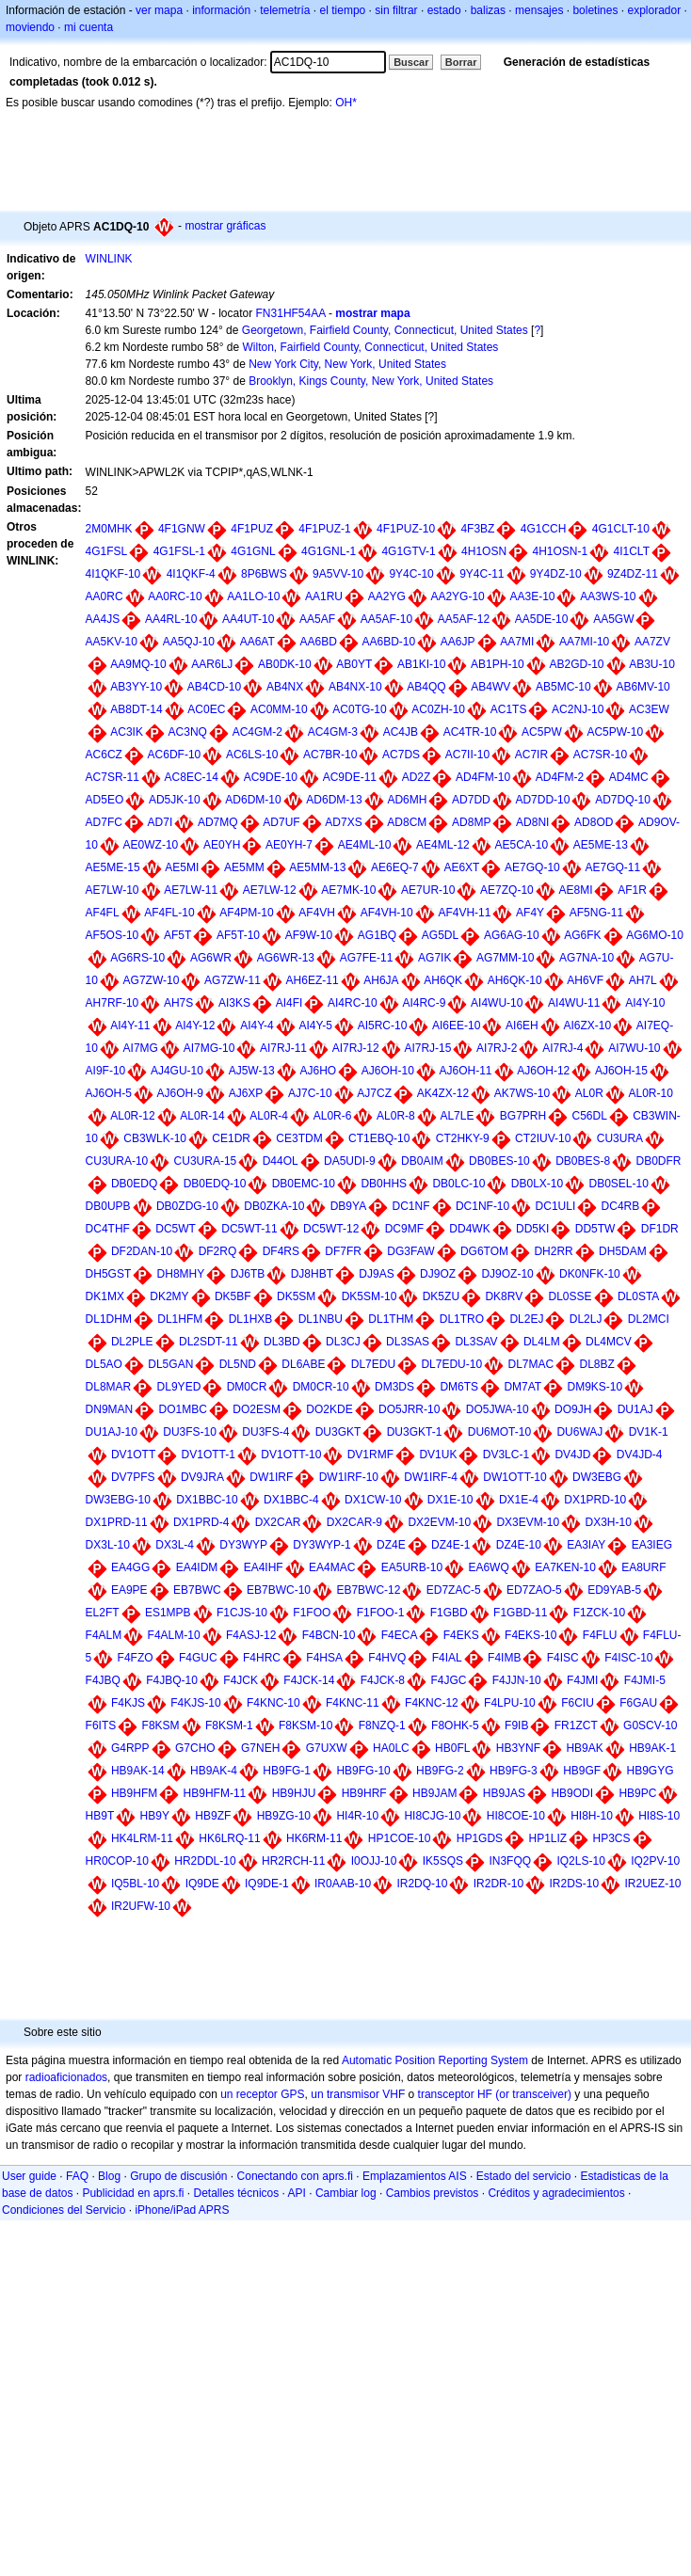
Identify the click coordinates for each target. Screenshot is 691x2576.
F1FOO (311, 1612)
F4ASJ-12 (251, 1635)
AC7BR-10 (330, 754)
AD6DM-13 (334, 799)
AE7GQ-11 (612, 867)
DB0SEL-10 (619, 1183)
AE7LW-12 (270, 890)
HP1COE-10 (399, 1838)
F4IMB (504, 1657)
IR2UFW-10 (140, 1906)
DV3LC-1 (506, 1454)
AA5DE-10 (542, 619)
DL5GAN (170, 1364)
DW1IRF (271, 1477)
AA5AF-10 (386, 619)
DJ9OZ (438, 1273)
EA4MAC (332, 1567)
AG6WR (211, 957)
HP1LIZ (547, 1838)
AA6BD (317, 641)
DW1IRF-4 (431, 1477)
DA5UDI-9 (350, 1161)
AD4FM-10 (483, 777)
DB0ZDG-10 (187, 1206)
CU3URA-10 (117, 1161)
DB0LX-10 (537, 1183)
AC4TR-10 (470, 732)
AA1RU (324, 596)
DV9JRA (202, 1477)
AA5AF (317, 619)
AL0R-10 (650, 1093)
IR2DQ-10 (421, 1883)
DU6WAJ (579, 1432)
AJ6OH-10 (388, 1070)
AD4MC (629, 777)
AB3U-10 (652, 664)
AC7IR (531, 754)
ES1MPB (168, 1612)
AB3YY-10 (136, 686)
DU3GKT (338, 1432)
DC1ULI (556, 1206)
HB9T (100, 1815)
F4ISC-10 (628, 1657)
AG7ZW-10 (151, 980)
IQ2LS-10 (580, 1861)
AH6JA (380, 980)
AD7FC (104, 822)
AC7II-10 (467, 754)
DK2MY (169, 1296)
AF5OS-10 (112, 935)
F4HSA (324, 1657)
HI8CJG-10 (432, 1815)
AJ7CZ (374, 1093)
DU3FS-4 (265, 1432)
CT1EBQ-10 (379, 1138)
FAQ (77, 2176)
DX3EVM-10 (527, 1522)
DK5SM (296, 1296)
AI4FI (289, 1003)
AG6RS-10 (137, 957)
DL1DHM (109, 1319)
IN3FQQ (510, 1861)
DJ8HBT (312, 1273)
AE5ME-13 (600, 844)
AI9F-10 (106, 1070)
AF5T (177, 935)
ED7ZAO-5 (534, 1590)
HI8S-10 (659, 1815)
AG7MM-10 (505, 957)
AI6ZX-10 (587, 1025)
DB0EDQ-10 (215, 1183)
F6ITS (101, 1725)
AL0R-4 (268, 1115)
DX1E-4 (518, 1499)
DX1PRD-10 (595, 1499)
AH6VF (585, 980)
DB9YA (348, 1206)
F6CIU (577, 1702)
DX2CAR (278, 1522)
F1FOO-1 (381, 1612)
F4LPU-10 (510, 1702)
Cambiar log (346, 2193)
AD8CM (406, 822)
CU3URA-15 (205, 1161)
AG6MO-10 (654, 935)
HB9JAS (504, 1793)
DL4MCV (609, 1341)
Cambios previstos (432, 2193)
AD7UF (281, 822)
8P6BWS (264, 573)
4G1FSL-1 (179, 551)
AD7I (160, 822)
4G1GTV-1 (408, 551)
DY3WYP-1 (321, 1544)
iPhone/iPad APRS (182, 2210)
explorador (654, 10)
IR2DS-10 (574, 1883)
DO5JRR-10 (409, 1409)
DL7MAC (530, 1364)
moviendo (30, 27)
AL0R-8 (396, 1115)
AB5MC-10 (563, 686)
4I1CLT (632, 551)
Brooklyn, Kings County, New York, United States (371, 381)
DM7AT (522, 1386)
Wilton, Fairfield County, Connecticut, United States (370, 347)
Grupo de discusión (178, 2176)
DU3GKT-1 (414, 1432)
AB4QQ (426, 686)
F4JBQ (103, 1680)
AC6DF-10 (174, 754)
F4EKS (461, 1635)
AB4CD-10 (214, 686)
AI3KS (234, 1003)
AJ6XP (246, 1093)
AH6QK (443, 980)
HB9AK (584, 1748)
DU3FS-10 (190, 1432)
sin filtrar (396, 10)
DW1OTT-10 (514, 1477)
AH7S (178, 1003)
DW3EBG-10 (118, 1499)
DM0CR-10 (321, 1386)
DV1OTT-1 (208, 1454)
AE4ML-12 (443, 844)
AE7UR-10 (428, 890)
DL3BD (282, 1341)
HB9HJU (294, 1793)
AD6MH (406, 799)
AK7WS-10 (522, 1093)
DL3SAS (407, 1341)
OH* (346, 102)
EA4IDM (197, 1567)
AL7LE (457, 1115)
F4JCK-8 (383, 1680)
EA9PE (129, 1590)
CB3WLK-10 (154, 1138)
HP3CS (612, 1838)
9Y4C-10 (411, 573)
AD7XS (343, 822)
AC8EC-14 (191, 777)
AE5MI (182, 867)
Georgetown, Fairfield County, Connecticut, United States (385, 330)
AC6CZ (104, 754)
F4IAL (447, 1657)
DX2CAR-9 (354, 1522)
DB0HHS (384, 1183)
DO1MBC (183, 1409)
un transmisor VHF (358, 2094)
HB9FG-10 (363, 1770)
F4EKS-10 (530, 1635)
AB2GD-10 (576, 664)
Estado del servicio (523, 2176)
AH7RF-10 (112, 1003)
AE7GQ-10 (532, 867)
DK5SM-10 (369, 1296)
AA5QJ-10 (189, 641)
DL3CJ (343, 1341)
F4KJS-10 (195, 1702)
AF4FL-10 (169, 912)
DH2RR (553, 1251)
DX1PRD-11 (117, 1522)
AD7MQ (218, 822)
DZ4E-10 (518, 1544)
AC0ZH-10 (438, 709)
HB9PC (637, 1793)
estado (444, 10)
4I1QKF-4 (191, 573)
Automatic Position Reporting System (435, 2060)
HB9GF (582, 1770)
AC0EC (206, 709)
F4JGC (448, 1680)
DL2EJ (526, 1319)
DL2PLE (132, 1341)
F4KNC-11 (352, 1702)
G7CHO (195, 1748)
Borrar (461, 62)
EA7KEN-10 (565, 1567)
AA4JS (103, 619)
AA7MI (517, 641)
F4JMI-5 (645, 1680)
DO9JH (572, 1409)
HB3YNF (518, 1748)
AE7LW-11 (190, 890)
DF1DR (660, 1228)
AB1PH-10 (497, 664)
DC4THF (108, 1228)
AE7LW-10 (112, 890)
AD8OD (593, 822)
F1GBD (449, 1612)
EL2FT (103, 1612)
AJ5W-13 (252, 1070)
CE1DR (231, 1138)
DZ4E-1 (450, 1544)
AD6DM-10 (253, 799)
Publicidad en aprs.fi (133, 2193)
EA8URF (643, 1567)
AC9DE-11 (350, 777)
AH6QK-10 (515, 980)
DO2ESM (257, 1409)
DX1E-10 (450, 1499)
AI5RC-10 (383, 1025)
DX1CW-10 (373, 1499)
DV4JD (572, 1454)
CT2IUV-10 (542, 1138)
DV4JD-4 (640, 1454)
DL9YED (179, 1386)
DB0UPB (108, 1206)
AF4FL (103, 912)
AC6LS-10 (252, 754)
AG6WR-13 (285, 957)
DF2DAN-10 (141, 1251)
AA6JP (458, 641)
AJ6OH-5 (109, 1093)
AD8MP (471, 822)
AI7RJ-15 (427, 1048)
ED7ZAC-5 (453, 1590)
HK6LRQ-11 (229, 1838)
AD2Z (416, 777)
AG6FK (582, 935)
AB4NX (284, 686)
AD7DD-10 (542, 799)
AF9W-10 (308, 935)
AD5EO (105, 799)
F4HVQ (387, 1657)
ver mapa (159, 10)
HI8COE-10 (516, 1815)
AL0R (589, 1093)
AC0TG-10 (359, 709)
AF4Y (530, 912)
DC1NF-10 (482, 1206)
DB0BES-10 (499, 1161)
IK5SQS (443, 1861)
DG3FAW (410, 1251)
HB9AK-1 (652, 1748)
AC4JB (400, 732)
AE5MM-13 (317, 867)
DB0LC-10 (458, 1183)
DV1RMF (370, 1454)
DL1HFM (179, 1319)
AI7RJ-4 (562, 1048)
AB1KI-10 (421, 664)
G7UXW (326, 1748)
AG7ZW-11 (232, 980)
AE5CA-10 (521, 844)
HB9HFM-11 (215, 1793)
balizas (488, 10)
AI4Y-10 (645, 1003)
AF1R (632, 890)
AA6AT (257, 641)
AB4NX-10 (355, 686)
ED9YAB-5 (614, 1590)
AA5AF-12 (464, 619)
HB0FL (452, 1748)
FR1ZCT (576, 1725)
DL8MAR (109, 1386)
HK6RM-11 (314, 1838)
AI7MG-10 (209, 1048)
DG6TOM (484, 1251)
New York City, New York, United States (347, 364)
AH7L (643, 980)
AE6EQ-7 (395, 867)
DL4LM (541, 1341)
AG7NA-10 (586, 957)
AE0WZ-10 (151, 844)
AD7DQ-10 (623, 799)
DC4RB (621, 1206)
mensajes (539, 10)
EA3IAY (586, 1544)
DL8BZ (597, 1364)
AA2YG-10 (457, 596)
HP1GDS (480, 1838)
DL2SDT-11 (208, 1341)
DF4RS (281, 1251)
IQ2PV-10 (655, 1861)
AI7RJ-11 (283, 1048)
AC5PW (542, 732)
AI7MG (140, 1048)
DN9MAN (110, 1409)
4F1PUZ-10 (406, 528)
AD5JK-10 (175, 799)
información (221, 10)
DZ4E (391, 1544)
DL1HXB (251, 1319)
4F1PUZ (252, 528)
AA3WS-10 (607, 596)
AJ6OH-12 (543, 1070)
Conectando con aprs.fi (295, 2176)
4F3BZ (477, 528)
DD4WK (469, 1228)
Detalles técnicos (237, 2193)
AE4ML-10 (365, 844)
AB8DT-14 (136, 709)
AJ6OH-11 (466, 1070)
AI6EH (522, 1025)
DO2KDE (329, 1409)
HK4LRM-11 (142, 1838)
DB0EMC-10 (303, 1183)
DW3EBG (596, 1477)
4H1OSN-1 (559, 551)
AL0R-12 (132, 1115)
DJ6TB (248, 1273)
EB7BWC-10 (279, 1590)
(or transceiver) (533, 2094)
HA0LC (391, 1748)
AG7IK (434, 957)
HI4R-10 (357, 1815)
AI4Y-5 (315, 1025)
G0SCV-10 (650, 1725)
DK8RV (503, 1296)
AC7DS (401, 754)
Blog (109, 2176)
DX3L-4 (174, 1544)
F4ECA (399, 1635)
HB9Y (154, 1815)
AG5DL (440, 935)
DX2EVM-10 (439, 1522)
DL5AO (104, 1364)
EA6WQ (488, 1567)
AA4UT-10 (248, 619)
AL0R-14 (202, 1115)
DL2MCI (648, 1319)
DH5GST (109, 1273)
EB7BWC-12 (368, 1590)
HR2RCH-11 (293, 1861)
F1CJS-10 (242, 1612)
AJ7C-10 (310, 1093)
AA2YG (387, 596)
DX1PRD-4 (201, 1522)
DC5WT (175, 1228)
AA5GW (613, 619)
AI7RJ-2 (496, 1048)
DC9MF (404, 1228)
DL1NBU (320, 1319)
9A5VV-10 (338, 573)
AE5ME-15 (113, 867)
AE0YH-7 (289, 844)
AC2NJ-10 (577, 709)
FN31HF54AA (291, 313)
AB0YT (354, 664)
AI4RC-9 (423, 1003)
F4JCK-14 (308, 1680)
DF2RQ (218, 1251)
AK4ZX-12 (443, 1093)
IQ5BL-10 (135, 1883)
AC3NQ (188, 732)
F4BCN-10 (329, 1635)
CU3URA (620, 1138)
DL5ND (237, 1364)
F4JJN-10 (516, 1680)
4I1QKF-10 (113, 573)
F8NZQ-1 (382, 1725)
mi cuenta (88, 27)
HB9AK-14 (138, 1770)
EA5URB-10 (411, 1567)
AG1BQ (377, 935)
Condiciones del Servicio (63, 2210)
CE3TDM (299, 1138)
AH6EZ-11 (312, 980)
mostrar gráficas (225, 225)
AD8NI (532, 822)
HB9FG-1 (287, 1770)
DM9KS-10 (595, 1386)
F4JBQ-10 (172, 1680)
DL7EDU (373, 1364)
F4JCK (240, 1680)
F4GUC (198, 1657)
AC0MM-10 (279, 709)
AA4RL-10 (171, 619)
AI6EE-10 (456, 1025)
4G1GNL (253, 551)
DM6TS (459, 1386)
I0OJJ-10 (374, 1861)
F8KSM (161, 1725)
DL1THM (390, 1319)
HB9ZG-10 (284, 1815)
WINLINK (109, 258)
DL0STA (638, 1296)
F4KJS (128, 1702)
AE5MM (244, 867)
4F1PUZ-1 (324, 528)
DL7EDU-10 (451, 1364)
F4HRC (262, 1657)
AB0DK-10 (285, 664)
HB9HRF (364, 1793)
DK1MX (105, 1296)
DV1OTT (133, 1454)
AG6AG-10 (511, 935)
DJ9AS (376, 1273)
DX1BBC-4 (291, 1499)
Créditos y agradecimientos (556, 2193)
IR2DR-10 (498, 1883)
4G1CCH (544, 528)
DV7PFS (133, 1477)
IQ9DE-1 (267, 1883)
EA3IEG (652, 1544)
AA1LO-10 (253, 596)
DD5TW (595, 1228)
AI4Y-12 (195, 1025)
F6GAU (638, 1702)
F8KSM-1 (229, 1725)
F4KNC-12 (431, 1702)
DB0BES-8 (582, 1161)
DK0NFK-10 (589, 1273)
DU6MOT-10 (499, 1432)
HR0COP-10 (117, 1861)
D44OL (280, 1161)
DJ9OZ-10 (507, 1273)
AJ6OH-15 (621, 1070)
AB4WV (490, 686)
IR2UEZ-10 (653, 1883)
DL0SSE (570, 1296)
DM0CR (247, 1386)
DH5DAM (623, 1251)
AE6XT (461, 867)
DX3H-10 (608, 1522)
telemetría (285, 10)
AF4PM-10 (246, 912)
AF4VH (316, 912)
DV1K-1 (648, 1432)
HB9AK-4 (213, 1770)
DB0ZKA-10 (274, 1206)
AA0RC (104, 596)
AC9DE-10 (270, 777)
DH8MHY (181, 1273)
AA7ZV (652, 641)
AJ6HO (317, 1070)
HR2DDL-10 (204, 1861)
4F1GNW (181, 528)
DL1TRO (462, 1319)
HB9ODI (572, 1793)
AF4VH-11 (464, 912)
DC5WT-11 (249, 1228)
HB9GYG (650, 1770)
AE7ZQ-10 (507, 890)
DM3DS (394, 1386)
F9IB (516, 1725)
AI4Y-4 (257, 1025)
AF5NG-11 (596, 912)
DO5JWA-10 (497, 1409)
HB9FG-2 (440, 1770)
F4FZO (135, 1657)
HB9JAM (434, 1793)
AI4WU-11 (574, 1003)
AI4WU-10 (496, 1003)
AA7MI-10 (584, 641)
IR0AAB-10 (342, 1883)
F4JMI (582, 1680)
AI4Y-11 (130, 1025)
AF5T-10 (238, 935)
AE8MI (575, 890)
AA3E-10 (531, 596)
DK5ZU (441, 1296)
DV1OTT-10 (291, 1454)
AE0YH (221, 844)
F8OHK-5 (455, 1725)
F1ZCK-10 (599, 1612)
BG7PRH (523, 1115)
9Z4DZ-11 (632, 573)
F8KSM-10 (305, 1725)
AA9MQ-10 (138, 664)
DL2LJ (586, 1319)
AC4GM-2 (257, 732)
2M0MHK (109, 528)
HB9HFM (134, 1793)
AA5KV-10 (111, 641)
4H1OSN (483, 551)
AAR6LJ (212, 664)
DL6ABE (303, 1364)
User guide (29, 2176)
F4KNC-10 (273, 1702)
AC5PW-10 (615, 732)
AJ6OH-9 (180, 1093)
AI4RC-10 (353, 1003)
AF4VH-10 (387, 912)
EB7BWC (197, 1590)
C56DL (589, 1115)
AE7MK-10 (348, 890)
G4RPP (130, 1748)
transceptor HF (455, 2094)
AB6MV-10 (642, 686)
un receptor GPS (262, 2094)
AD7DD (471, 799)
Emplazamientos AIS (414, 2176)
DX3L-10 (108, 1544)
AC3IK (126, 732)
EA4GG (130, 1567)
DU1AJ (635, 1409)
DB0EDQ (134, 1183)
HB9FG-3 (514, 1770)
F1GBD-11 (520, 1612)
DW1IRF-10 (348, 1477)
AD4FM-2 (560, 777)
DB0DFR (659, 1161)
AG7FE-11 (367, 957)
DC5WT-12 (331, 1228)
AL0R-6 (332, 1115)
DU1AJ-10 (111, 1432)
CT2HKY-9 (463, 1138)
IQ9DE (202, 1883)
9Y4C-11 (481, 573)
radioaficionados (66, 2077)
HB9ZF (213, 1815)
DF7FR (343, 1251)
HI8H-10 (591, 1815)
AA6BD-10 (388, 641)
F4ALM (104, 1635)
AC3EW (649, 709)
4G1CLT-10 (621, 528)
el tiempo (343, 10)
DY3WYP (243, 1544)
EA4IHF (263, 1567)
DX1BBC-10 (206, 1499)
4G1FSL (107, 551)
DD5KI (532, 1228)
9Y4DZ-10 (556, 573)
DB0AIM (422, 1161)
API (297, 2193)
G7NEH (260, 1748)
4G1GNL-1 (328, 551)
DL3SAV (476, 1341)
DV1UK (438, 1454)
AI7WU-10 (634, 1048)
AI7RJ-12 (355, 1048)
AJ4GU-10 (177, 1070)
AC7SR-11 (112, 777)
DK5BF (233, 1296)
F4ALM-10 (174, 1635)
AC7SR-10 (600, 754)
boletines (595, 10)
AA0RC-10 (174, 596)
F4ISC (563, 1657)
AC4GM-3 (333, 732)
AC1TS (508, 709)
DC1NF (411, 1206)
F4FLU (600, 1635)
